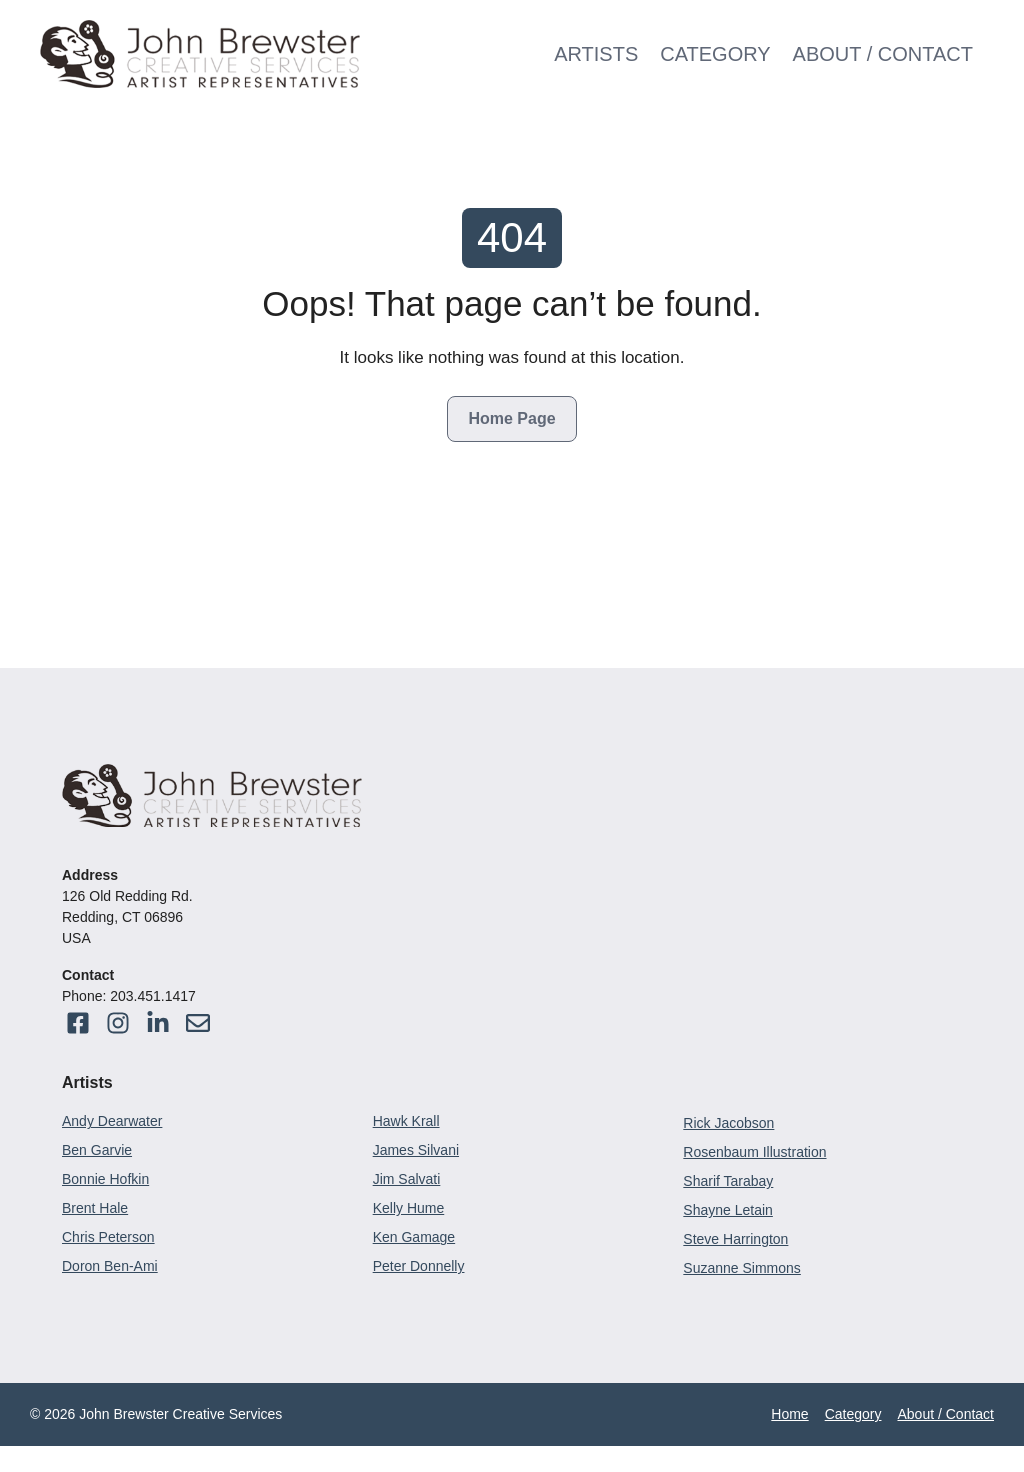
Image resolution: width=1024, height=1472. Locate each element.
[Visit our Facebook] (78, 1023)
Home (789, 1414)
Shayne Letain (728, 1210)
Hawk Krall (406, 1121)
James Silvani (416, 1150)
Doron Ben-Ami (110, 1266)
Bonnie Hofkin (105, 1179)
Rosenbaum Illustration (754, 1152)
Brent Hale (95, 1208)
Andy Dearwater (112, 1121)
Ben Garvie (97, 1150)
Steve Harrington (735, 1239)
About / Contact (883, 54)
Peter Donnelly (419, 1266)
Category (715, 54)
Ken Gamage (414, 1237)
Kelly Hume (409, 1208)
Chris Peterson (108, 1237)
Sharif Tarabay (728, 1181)
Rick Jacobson (728, 1123)
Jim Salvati (407, 1179)
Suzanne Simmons (742, 1268)
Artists (596, 54)
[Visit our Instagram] (198, 1023)
